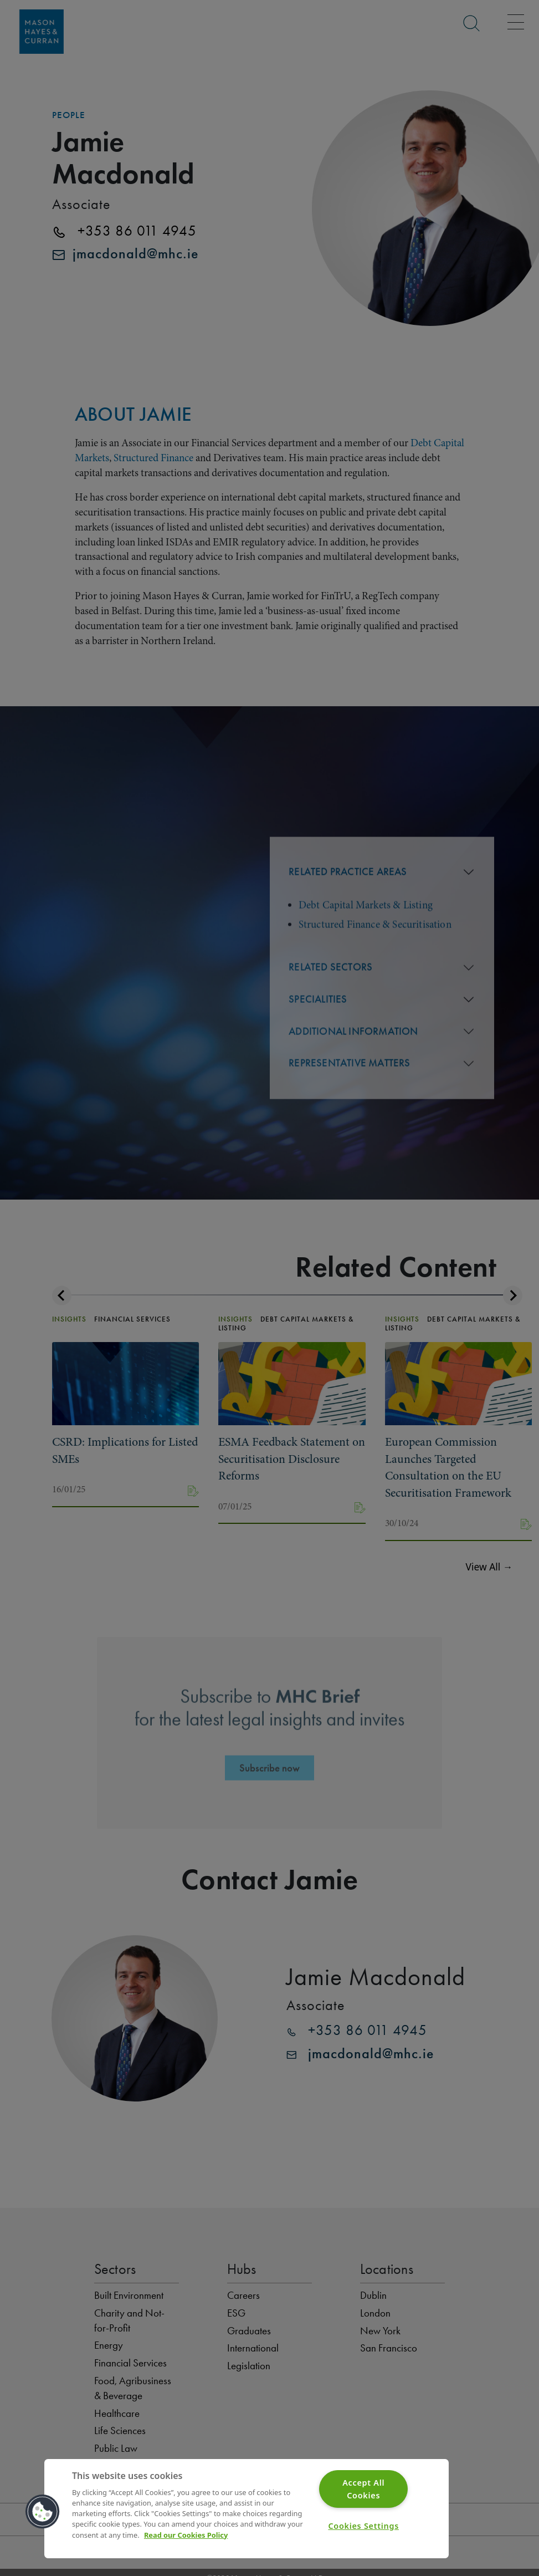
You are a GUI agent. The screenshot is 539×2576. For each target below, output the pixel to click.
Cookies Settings (363, 2526)
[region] (246, 2508)
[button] (42, 2511)
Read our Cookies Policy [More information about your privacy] (186, 2535)
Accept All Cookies (363, 2489)
